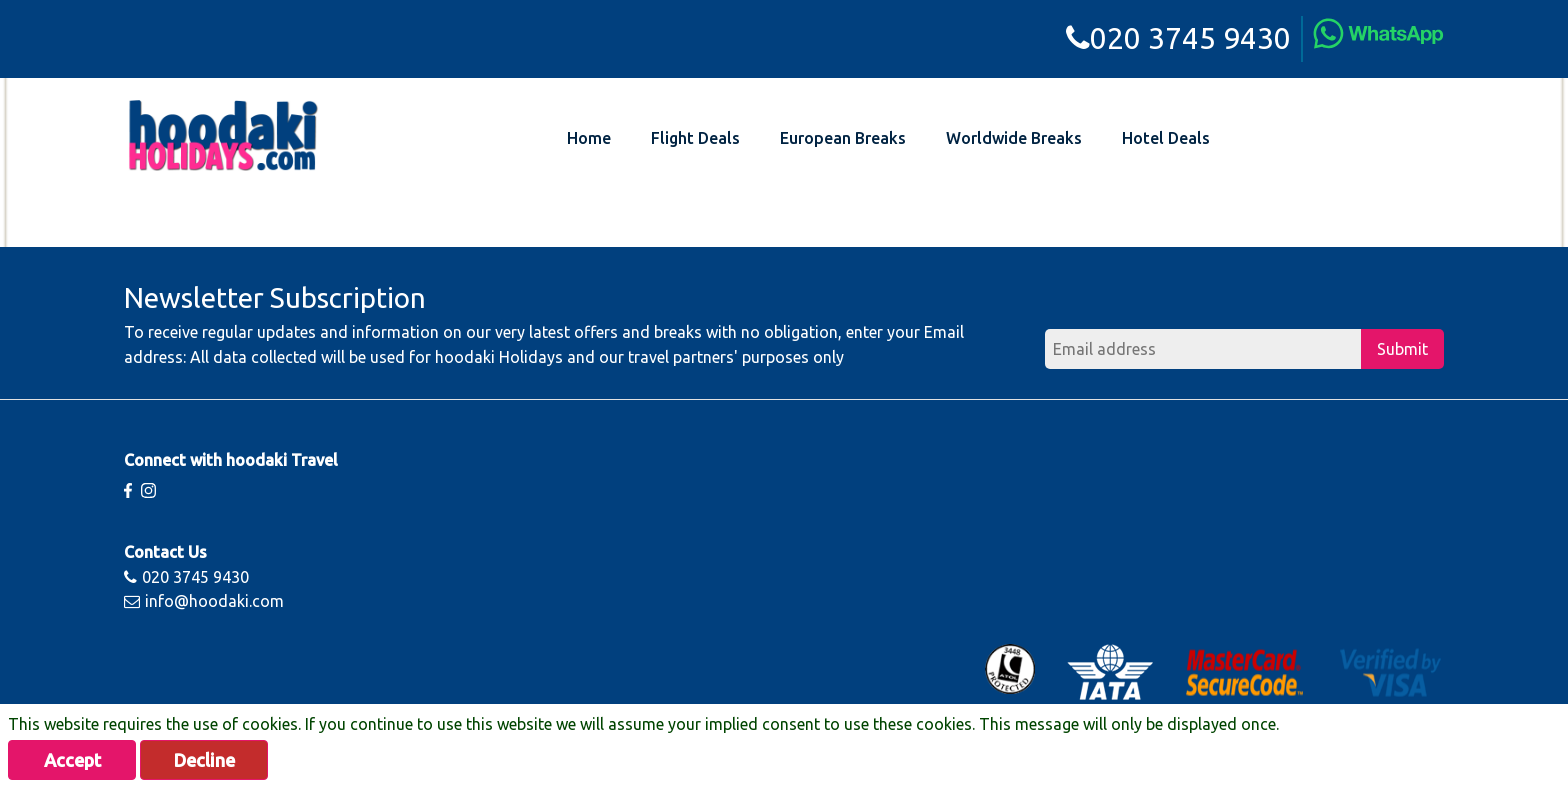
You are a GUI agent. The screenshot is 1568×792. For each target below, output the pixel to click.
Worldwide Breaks (1014, 138)
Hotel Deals (1166, 138)
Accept (72, 760)
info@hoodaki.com (204, 601)
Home (589, 138)
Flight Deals (695, 138)
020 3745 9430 (1178, 38)
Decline (204, 760)
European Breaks (843, 138)
